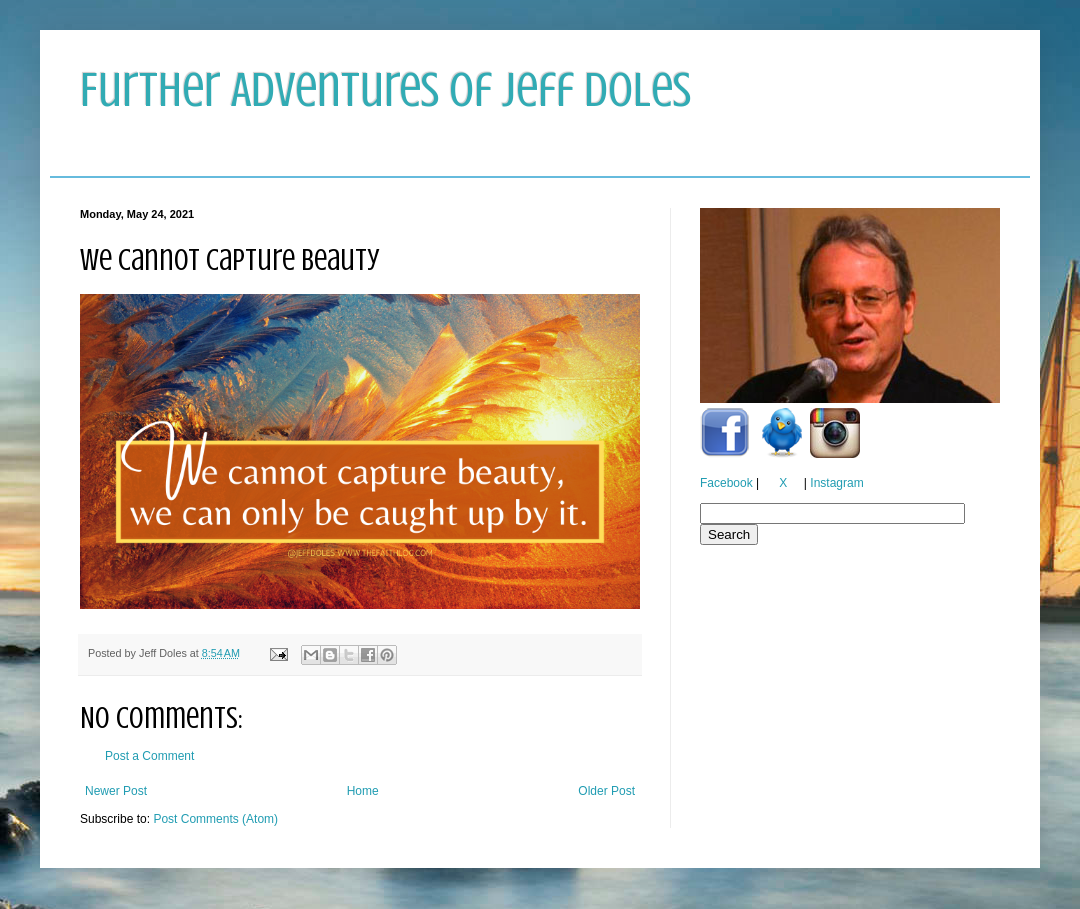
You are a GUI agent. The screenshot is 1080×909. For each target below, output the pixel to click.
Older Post (606, 791)
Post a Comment (149, 756)
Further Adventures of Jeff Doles (385, 90)
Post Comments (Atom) (215, 819)
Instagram (836, 483)
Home (363, 791)
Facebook (726, 483)
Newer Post (116, 791)
